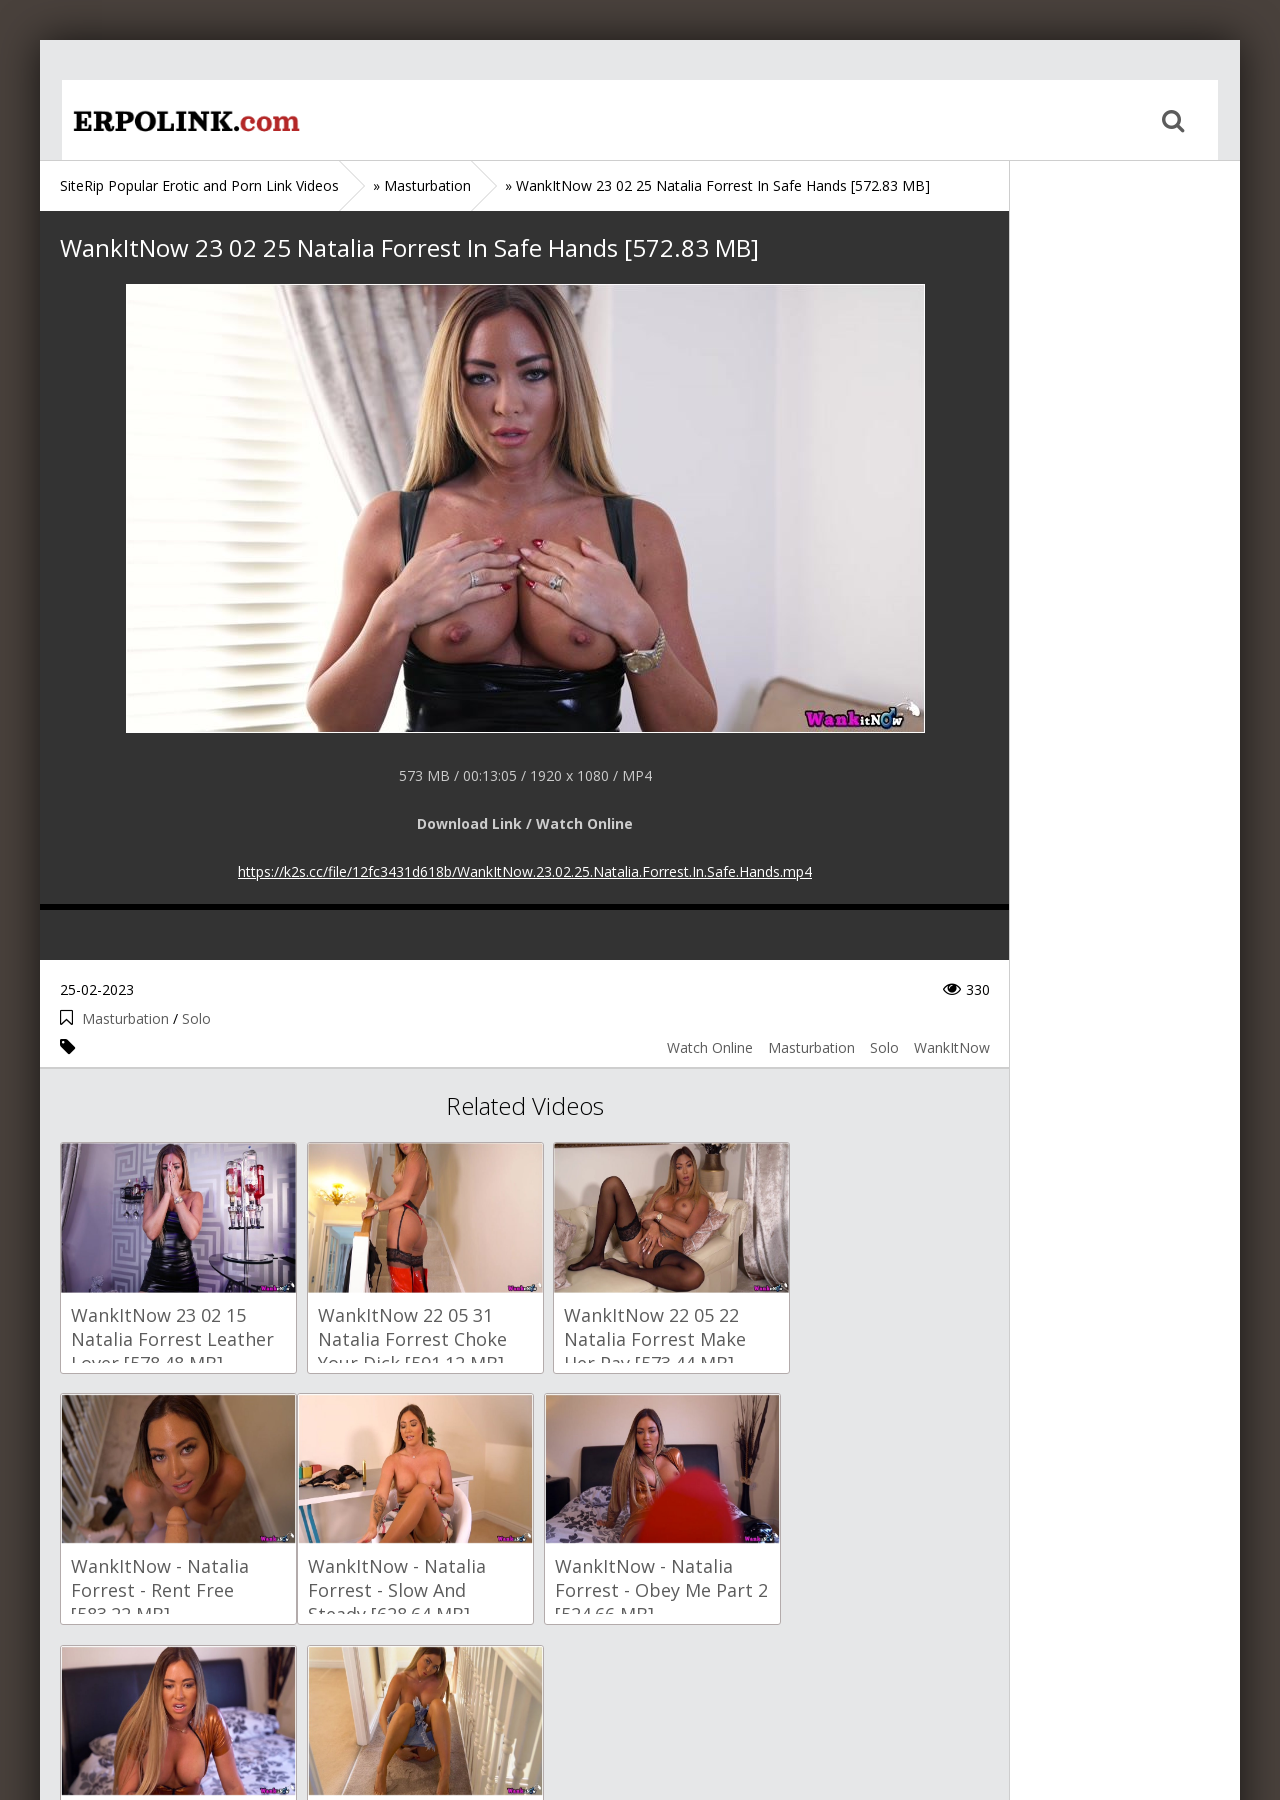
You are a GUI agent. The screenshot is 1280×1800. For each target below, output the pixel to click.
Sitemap (146, 1705)
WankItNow (952, 1047)
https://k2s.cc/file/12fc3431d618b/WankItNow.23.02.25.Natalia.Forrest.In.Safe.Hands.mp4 (525, 871)
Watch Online (710, 1047)
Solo (196, 1018)
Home (165, 120)
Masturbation (125, 1018)
